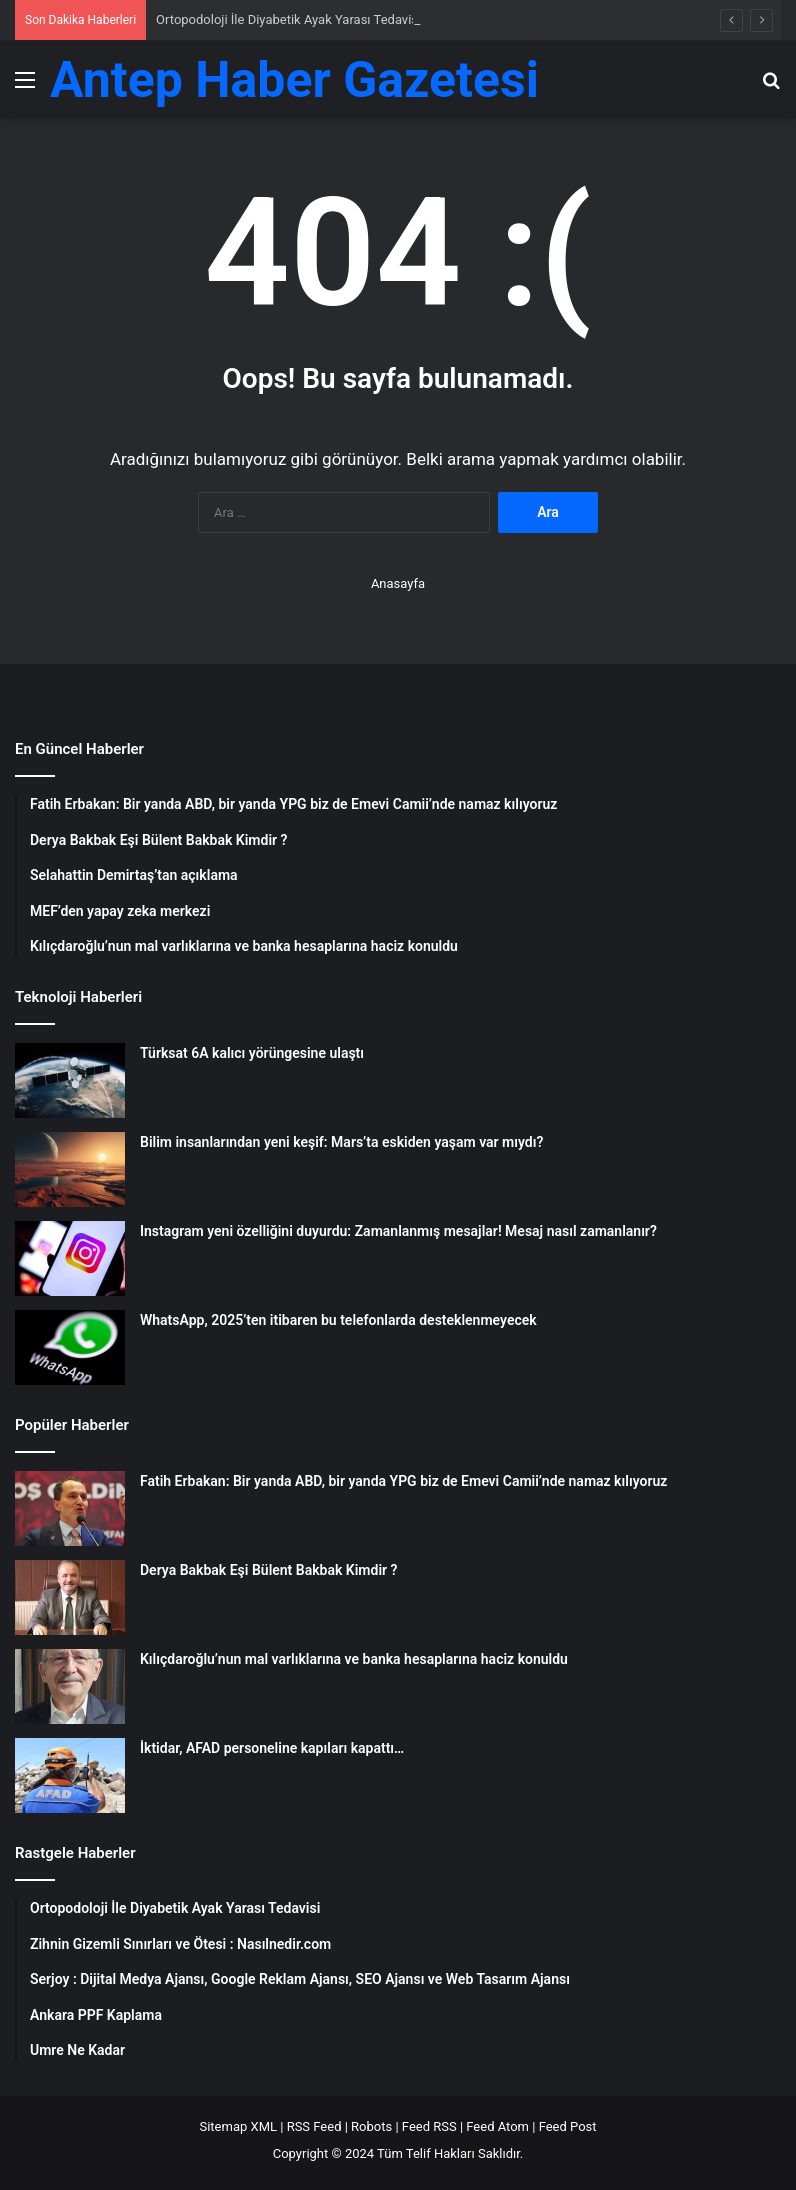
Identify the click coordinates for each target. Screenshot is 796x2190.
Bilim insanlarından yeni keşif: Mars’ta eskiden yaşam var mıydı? (341, 1142)
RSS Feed (314, 2126)
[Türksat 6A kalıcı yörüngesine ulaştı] (70, 1080)
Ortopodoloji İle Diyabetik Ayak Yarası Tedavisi (288, 19)
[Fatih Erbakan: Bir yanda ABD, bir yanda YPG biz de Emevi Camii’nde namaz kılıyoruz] (70, 1508)
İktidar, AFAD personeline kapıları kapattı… (272, 1748)
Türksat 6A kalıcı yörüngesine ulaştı (252, 1053)
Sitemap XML (238, 2126)
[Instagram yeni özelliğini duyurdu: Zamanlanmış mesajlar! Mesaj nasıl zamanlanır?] (70, 1258)
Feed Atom (497, 2126)
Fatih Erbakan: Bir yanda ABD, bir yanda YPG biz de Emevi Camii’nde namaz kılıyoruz (403, 1481)
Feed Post (568, 2126)
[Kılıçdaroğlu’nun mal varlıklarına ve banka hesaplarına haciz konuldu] (70, 1686)
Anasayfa (398, 583)
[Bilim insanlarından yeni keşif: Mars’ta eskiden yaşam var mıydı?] (70, 1169)
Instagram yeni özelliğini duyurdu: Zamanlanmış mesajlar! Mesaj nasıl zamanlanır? (398, 1231)
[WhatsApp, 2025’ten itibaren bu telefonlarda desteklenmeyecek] (70, 1347)
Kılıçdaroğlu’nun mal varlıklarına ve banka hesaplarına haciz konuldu (354, 1659)
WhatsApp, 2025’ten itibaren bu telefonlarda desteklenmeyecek (338, 1320)
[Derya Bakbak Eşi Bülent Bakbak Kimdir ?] (70, 1597)
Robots (371, 2126)
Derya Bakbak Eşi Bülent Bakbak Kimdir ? (268, 1570)
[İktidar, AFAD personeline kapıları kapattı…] (70, 1775)
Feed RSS (429, 2126)
